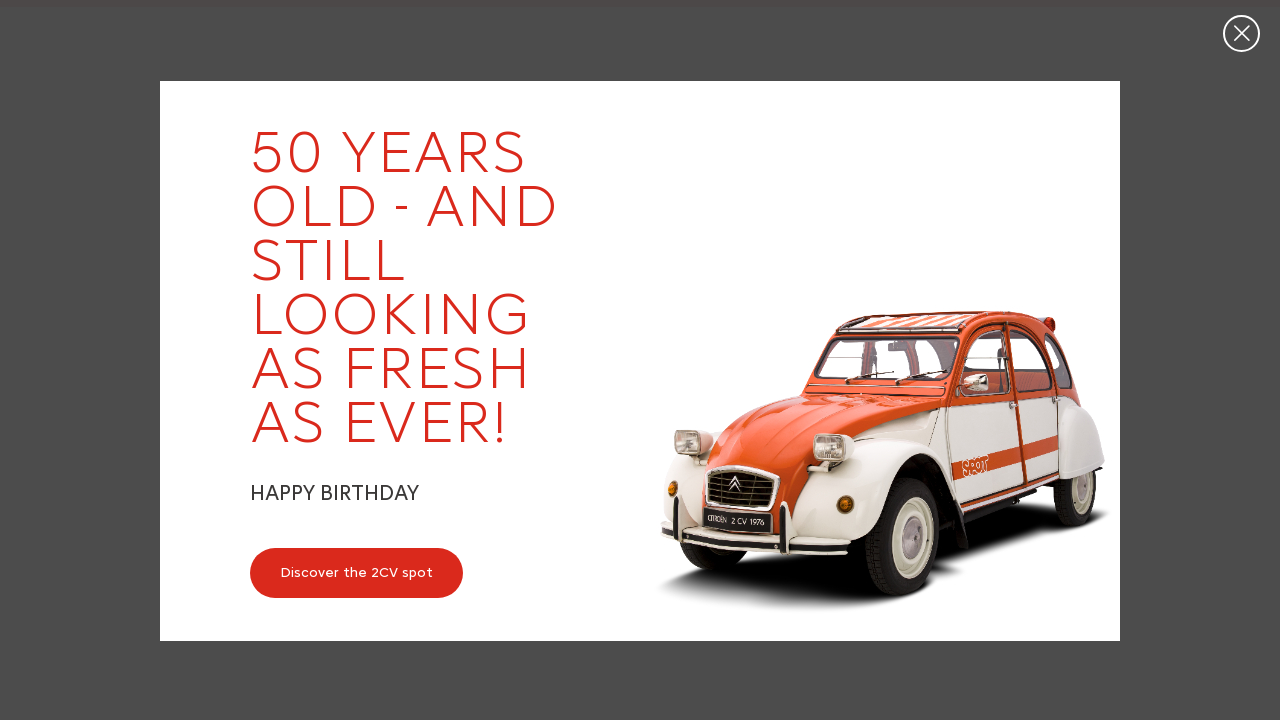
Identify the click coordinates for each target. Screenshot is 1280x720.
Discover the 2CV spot (356, 572)
